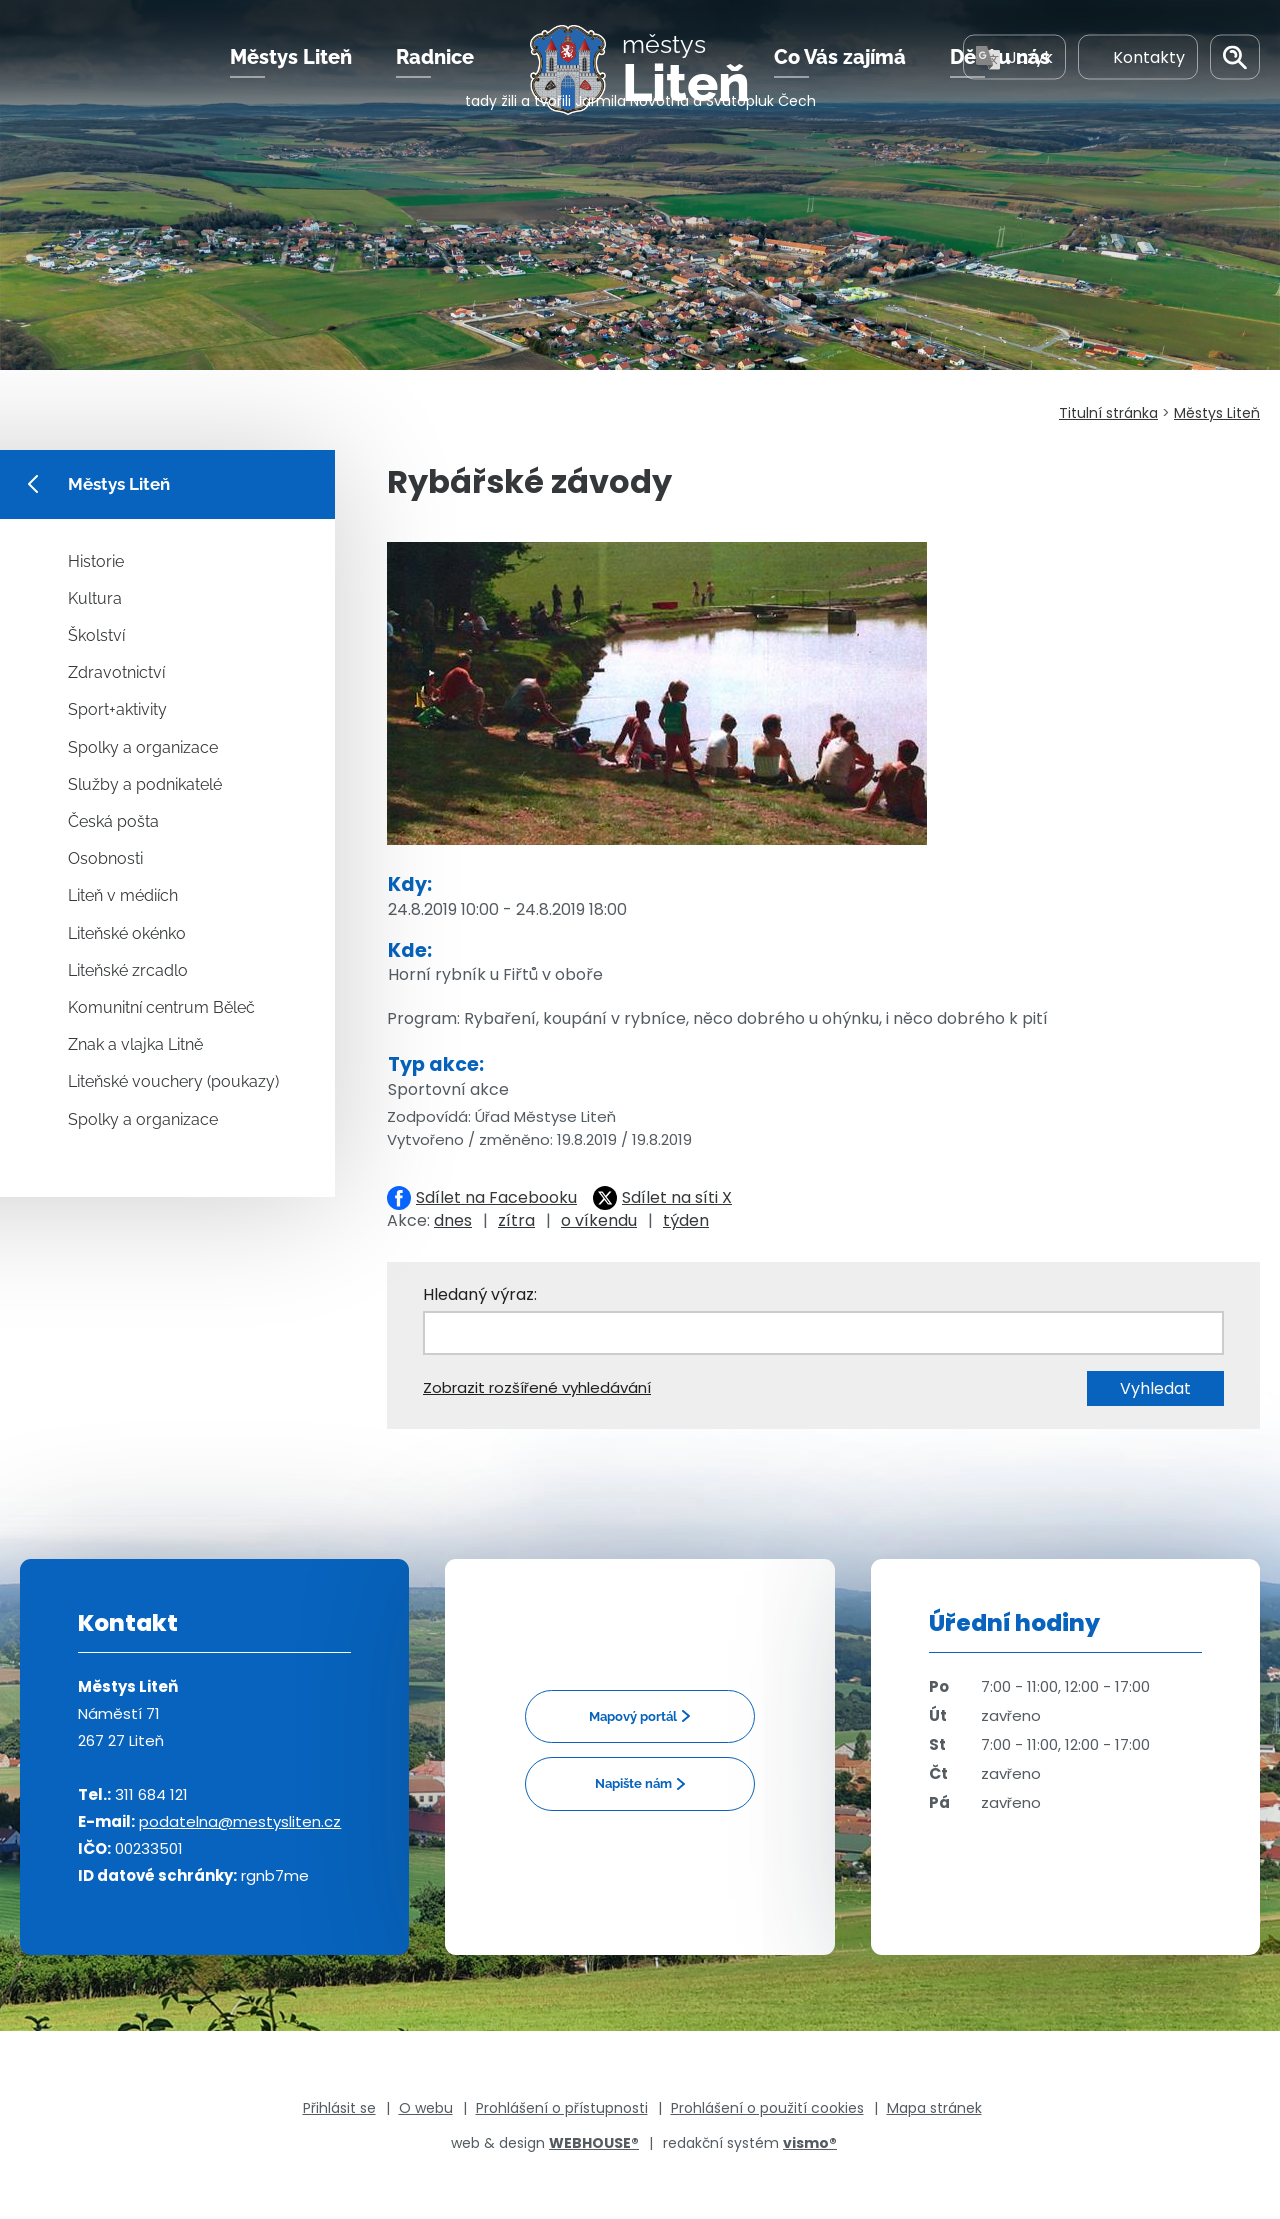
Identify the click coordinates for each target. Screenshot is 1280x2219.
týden (686, 1220)
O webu (426, 2108)
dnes (453, 1220)
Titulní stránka (1108, 413)
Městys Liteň (291, 79)
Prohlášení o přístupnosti (562, 2108)
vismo (810, 2143)
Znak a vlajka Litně (135, 1044)
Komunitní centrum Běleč (161, 1007)
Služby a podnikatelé (145, 784)
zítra (516, 1220)
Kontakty (1138, 78)
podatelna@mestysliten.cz (240, 1821)
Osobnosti (105, 858)
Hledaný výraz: (480, 1294)
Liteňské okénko (127, 933)
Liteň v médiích (123, 895)
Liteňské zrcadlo (128, 970)
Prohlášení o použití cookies (767, 2108)
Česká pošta (113, 821)
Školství (96, 635)
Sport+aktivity (117, 709)
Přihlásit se (339, 2108)
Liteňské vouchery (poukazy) (173, 1081)
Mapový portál (633, 1716)
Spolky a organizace (143, 747)
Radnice (435, 79)
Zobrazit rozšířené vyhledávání (537, 1387)
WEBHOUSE (594, 2143)
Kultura (95, 598)
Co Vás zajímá (840, 79)
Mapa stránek (934, 2108)
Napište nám (633, 1783)
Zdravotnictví (116, 672)
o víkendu (599, 1220)
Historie (96, 561)
